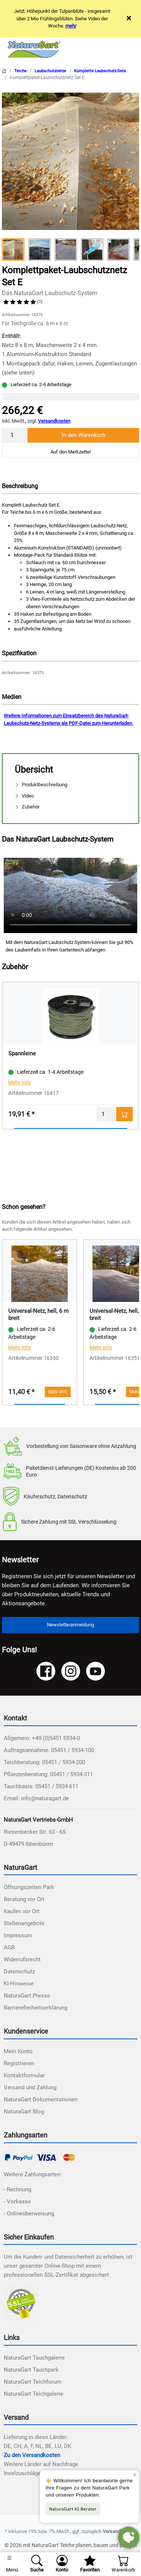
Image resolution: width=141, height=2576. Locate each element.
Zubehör (27, 807)
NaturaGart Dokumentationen (40, 2099)
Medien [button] (11, 696)
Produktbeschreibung (41, 784)
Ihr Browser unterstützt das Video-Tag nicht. (70, 895)
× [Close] (128, 18)
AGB (9, 1947)
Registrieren (19, 2063)
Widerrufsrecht (22, 1959)
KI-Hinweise (18, 1983)
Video (24, 796)
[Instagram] (70, 1671)
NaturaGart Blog (24, 2111)
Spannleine (22, 1053)
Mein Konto (18, 2051)
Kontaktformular (24, 2075)
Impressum (18, 1935)
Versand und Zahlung (30, 2087)
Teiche (20, 71)
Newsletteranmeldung (70, 1625)
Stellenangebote (24, 1923)
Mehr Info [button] (57, 1392)
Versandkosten (54, 421)
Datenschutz (19, 1971)
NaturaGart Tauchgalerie (34, 2357)
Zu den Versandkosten (32, 2455)
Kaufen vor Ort (21, 1911)
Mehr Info (19, 1082)
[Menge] (15, 435)
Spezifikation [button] (19, 653)
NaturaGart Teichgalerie (33, 2393)
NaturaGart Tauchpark (31, 2369)
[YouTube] (95, 1671)
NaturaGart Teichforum (32, 2381)
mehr (70, 26)
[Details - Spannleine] (70, 1016)
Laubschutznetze (50, 71)
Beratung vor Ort (24, 1899)
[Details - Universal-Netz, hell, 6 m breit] (39, 1273)
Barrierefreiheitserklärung (35, 2007)
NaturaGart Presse (27, 1995)
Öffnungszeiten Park (29, 1887)
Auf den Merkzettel (70, 452)
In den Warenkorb (83, 435)
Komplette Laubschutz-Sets (100, 71)
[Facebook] (45, 1671)
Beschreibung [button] (20, 486)
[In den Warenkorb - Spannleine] (124, 1114)
